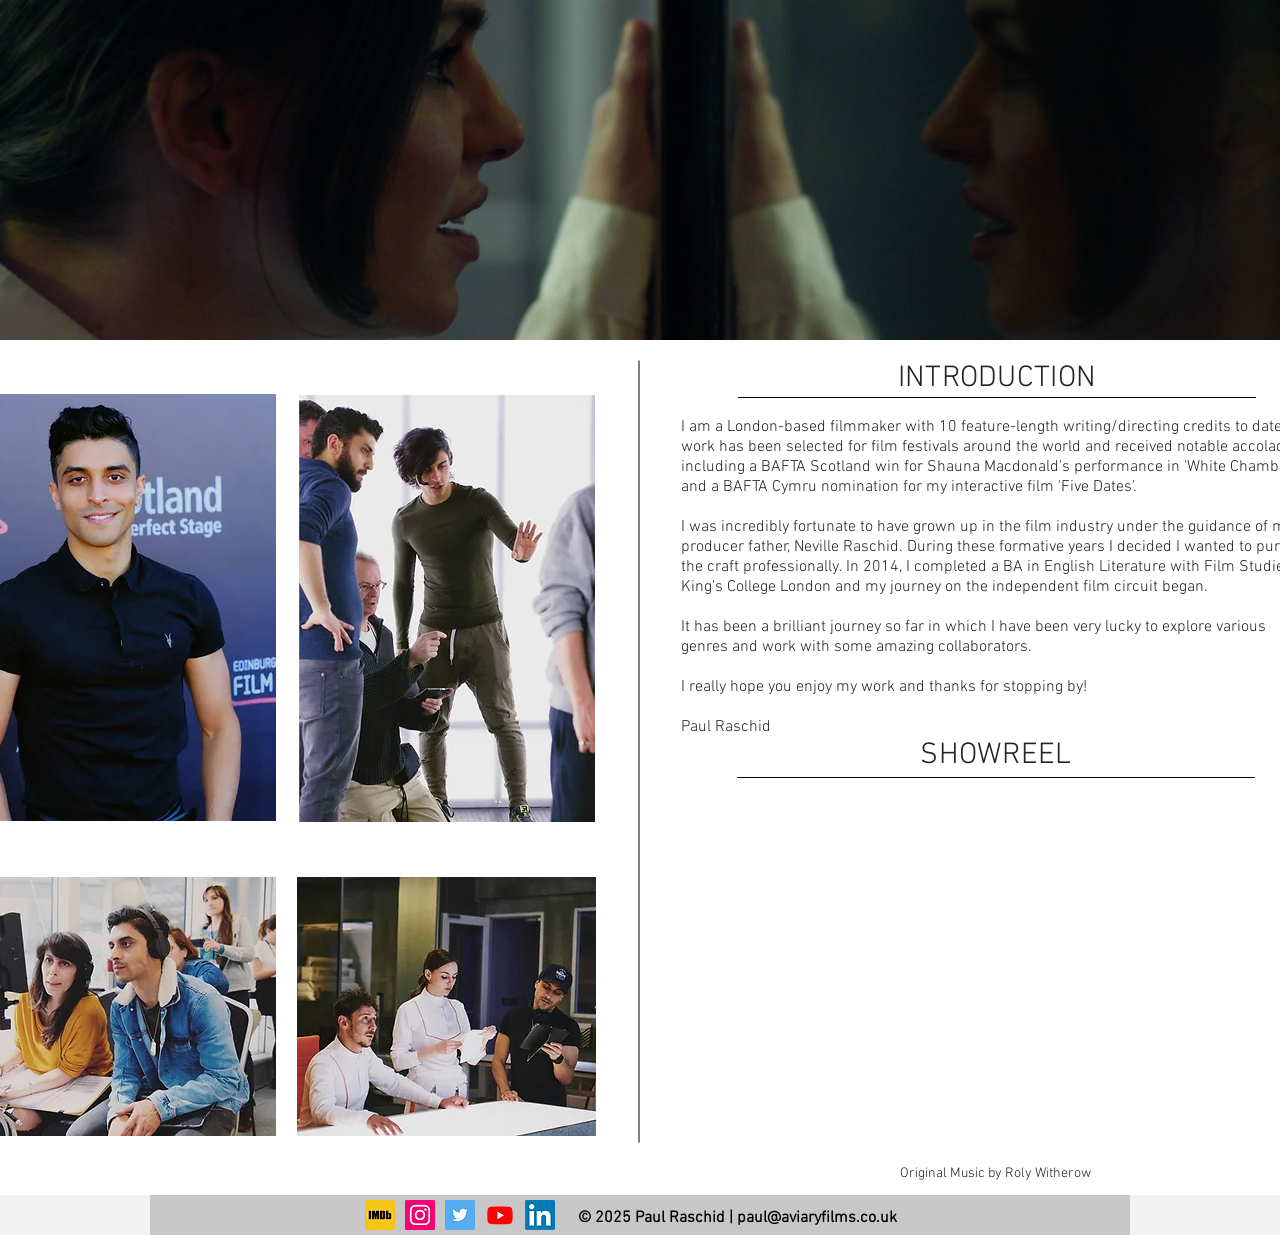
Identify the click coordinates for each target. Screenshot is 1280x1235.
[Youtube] (500, 1215)
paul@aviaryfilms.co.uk (817, 1218)
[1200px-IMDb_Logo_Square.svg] (380, 1215)
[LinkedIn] (540, 1215)
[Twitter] (460, 1215)
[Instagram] (420, 1215)
